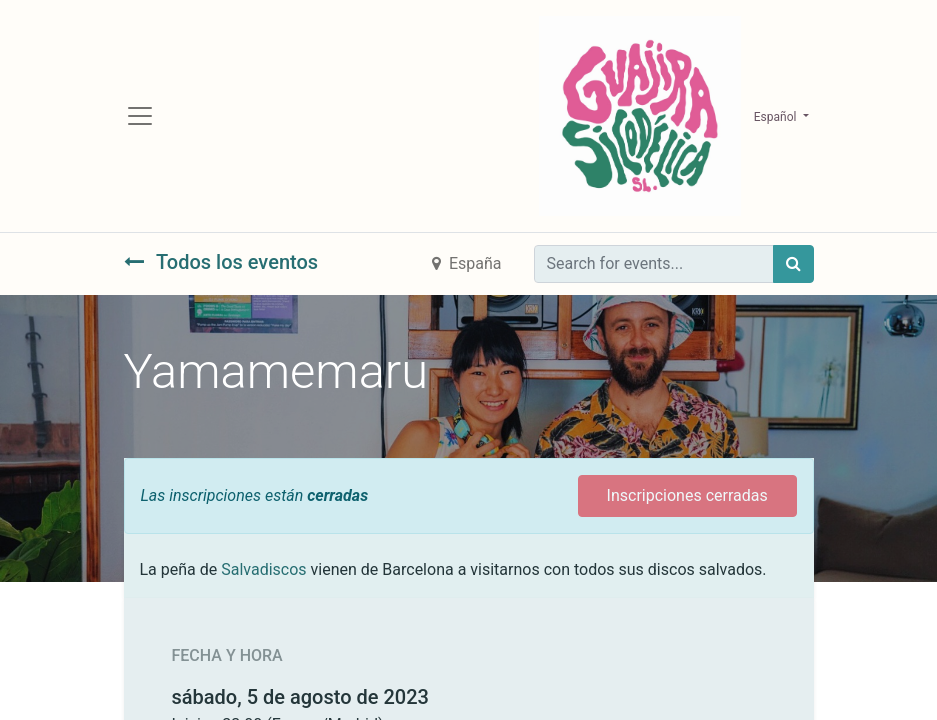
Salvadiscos (263, 569)
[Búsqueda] (793, 264)
